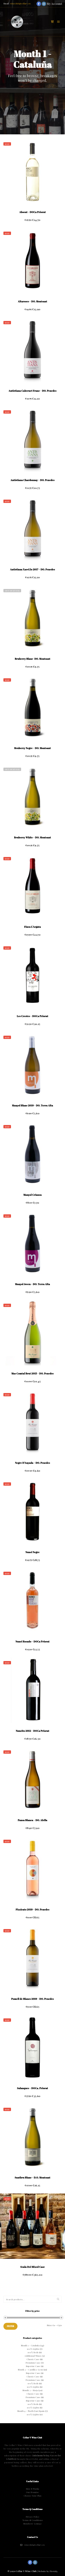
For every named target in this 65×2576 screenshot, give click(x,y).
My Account (49, 4)
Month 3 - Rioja (30, 2390)
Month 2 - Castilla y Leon (30, 2369)
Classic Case (33, 2359)
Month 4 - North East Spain (30, 2411)
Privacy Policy (32, 2516)
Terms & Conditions (32, 2520)
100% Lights (33, 2348)
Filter (10, 2326)
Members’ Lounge (32, 2523)
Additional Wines (33, 2355)
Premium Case (33, 2362)
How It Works (32, 2488)
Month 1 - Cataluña (30, 2345)
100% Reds (33, 2352)
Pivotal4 (53, 2571)
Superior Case (33, 2366)
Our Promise (32, 2492)
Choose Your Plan (32, 2495)
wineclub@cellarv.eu (20, 3)
